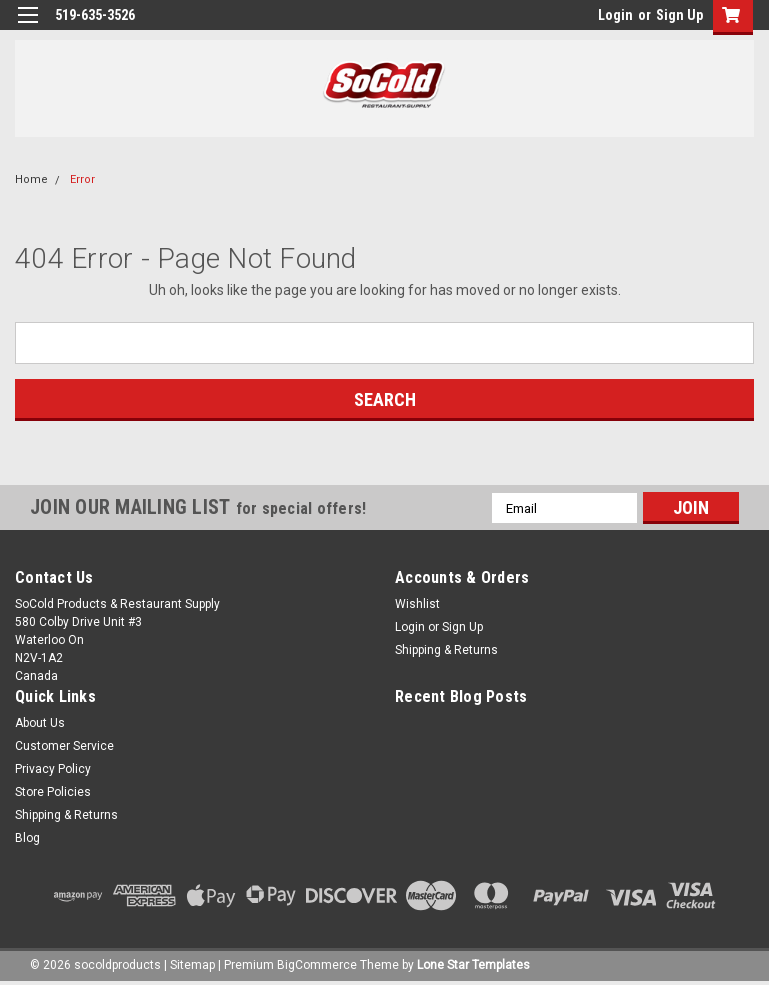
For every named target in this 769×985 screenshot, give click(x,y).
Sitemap (192, 965)
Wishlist (417, 604)
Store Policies (53, 792)
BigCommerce (317, 965)
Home (31, 179)
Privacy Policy (53, 769)
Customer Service (64, 746)
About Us (40, 723)
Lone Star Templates (473, 965)
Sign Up (679, 15)
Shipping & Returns (446, 650)
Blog (27, 838)
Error (82, 179)
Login (615, 15)
